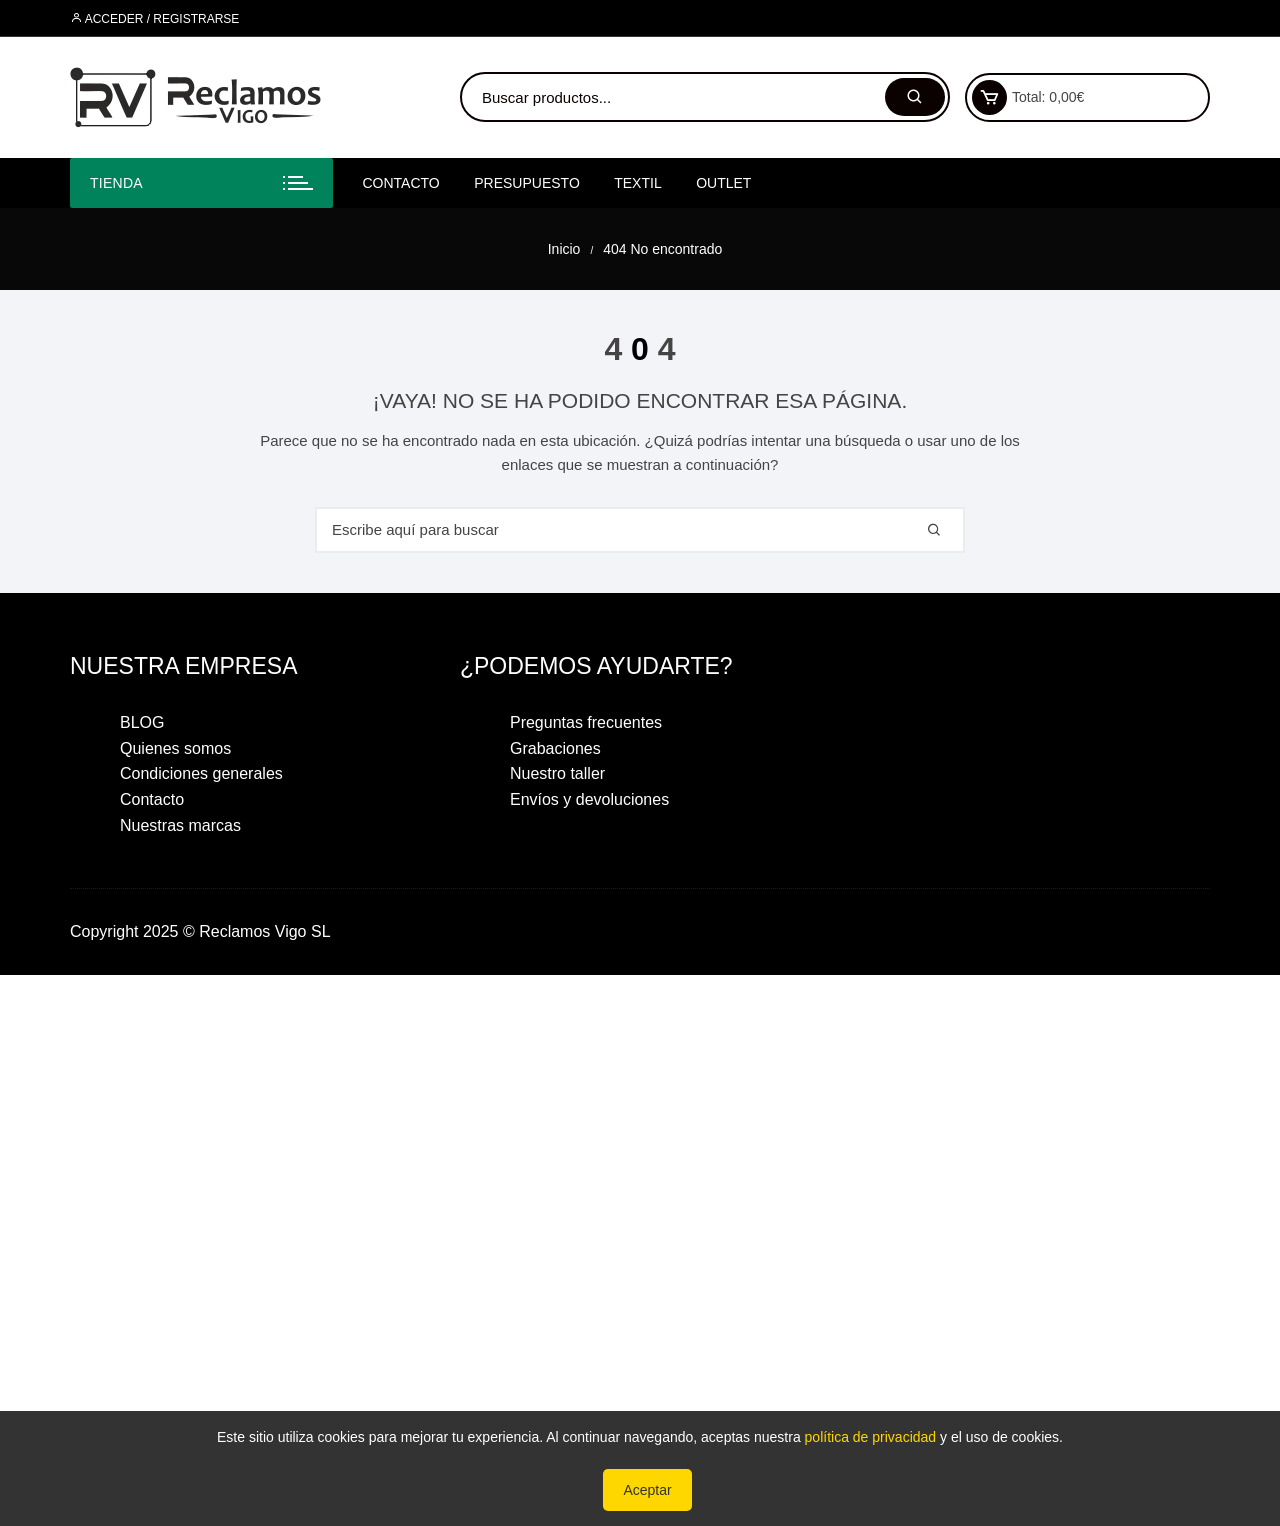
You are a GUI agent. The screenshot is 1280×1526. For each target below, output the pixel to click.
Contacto (401, 183)
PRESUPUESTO (527, 183)
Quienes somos (175, 748)
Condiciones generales (201, 773)
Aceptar (647, 1490)
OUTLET (723, 183)
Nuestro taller (557, 773)
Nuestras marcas (180, 825)
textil (637, 183)
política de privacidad (871, 1437)
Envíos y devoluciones (589, 799)
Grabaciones (555, 748)
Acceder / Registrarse (154, 19)
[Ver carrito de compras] (989, 97)
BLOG (142, 722)
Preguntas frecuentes (586, 722)
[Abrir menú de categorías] (201, 183)
